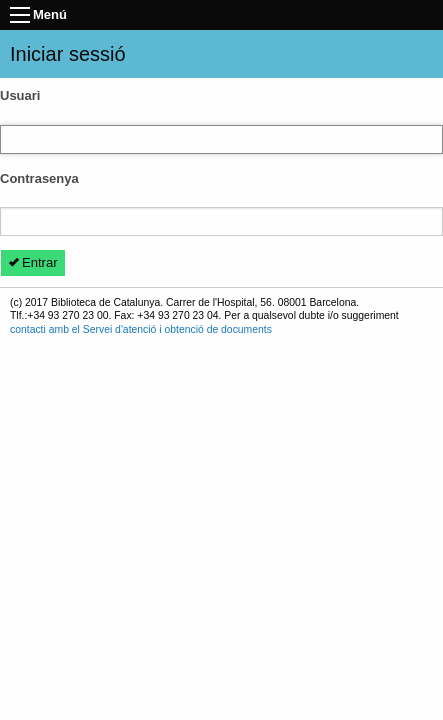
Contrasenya (39, 178)
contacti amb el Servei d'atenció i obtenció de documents (141, 329)
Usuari (20, 95)
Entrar (33, 262)
